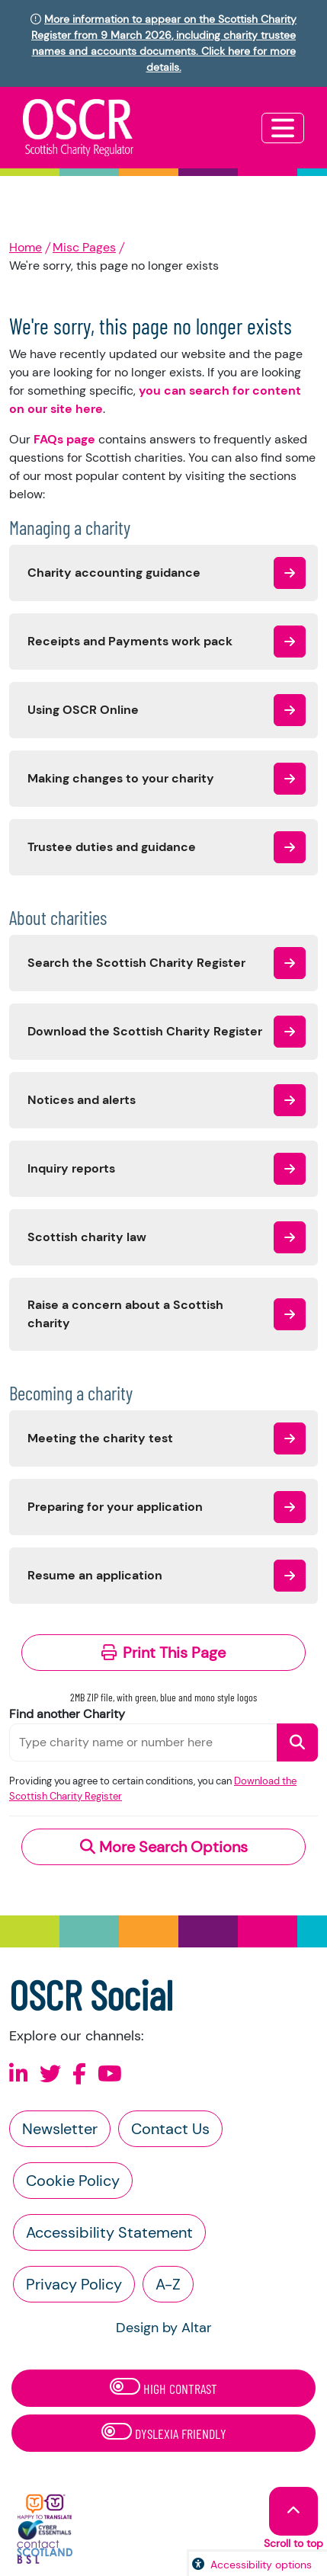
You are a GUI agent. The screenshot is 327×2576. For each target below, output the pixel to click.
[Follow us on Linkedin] (18, 2074)
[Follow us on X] (50, 2074)
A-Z (168, 2284)
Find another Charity (67, 1714)
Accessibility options (261, 2564)
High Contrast (163, 2387)
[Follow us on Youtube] (110, 2074)
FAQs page (64, 439)
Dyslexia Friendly (163, 2432)
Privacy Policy (74, 2284)
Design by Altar (164, 2327)
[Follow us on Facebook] (79, 2074)
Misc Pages (84, 247)
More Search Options (164, 1847)
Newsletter (60, 2129)
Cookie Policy (73, 2180)
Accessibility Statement (109, 2232)
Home (25, 247)
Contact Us (170, 2129)
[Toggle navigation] (282, 128)
